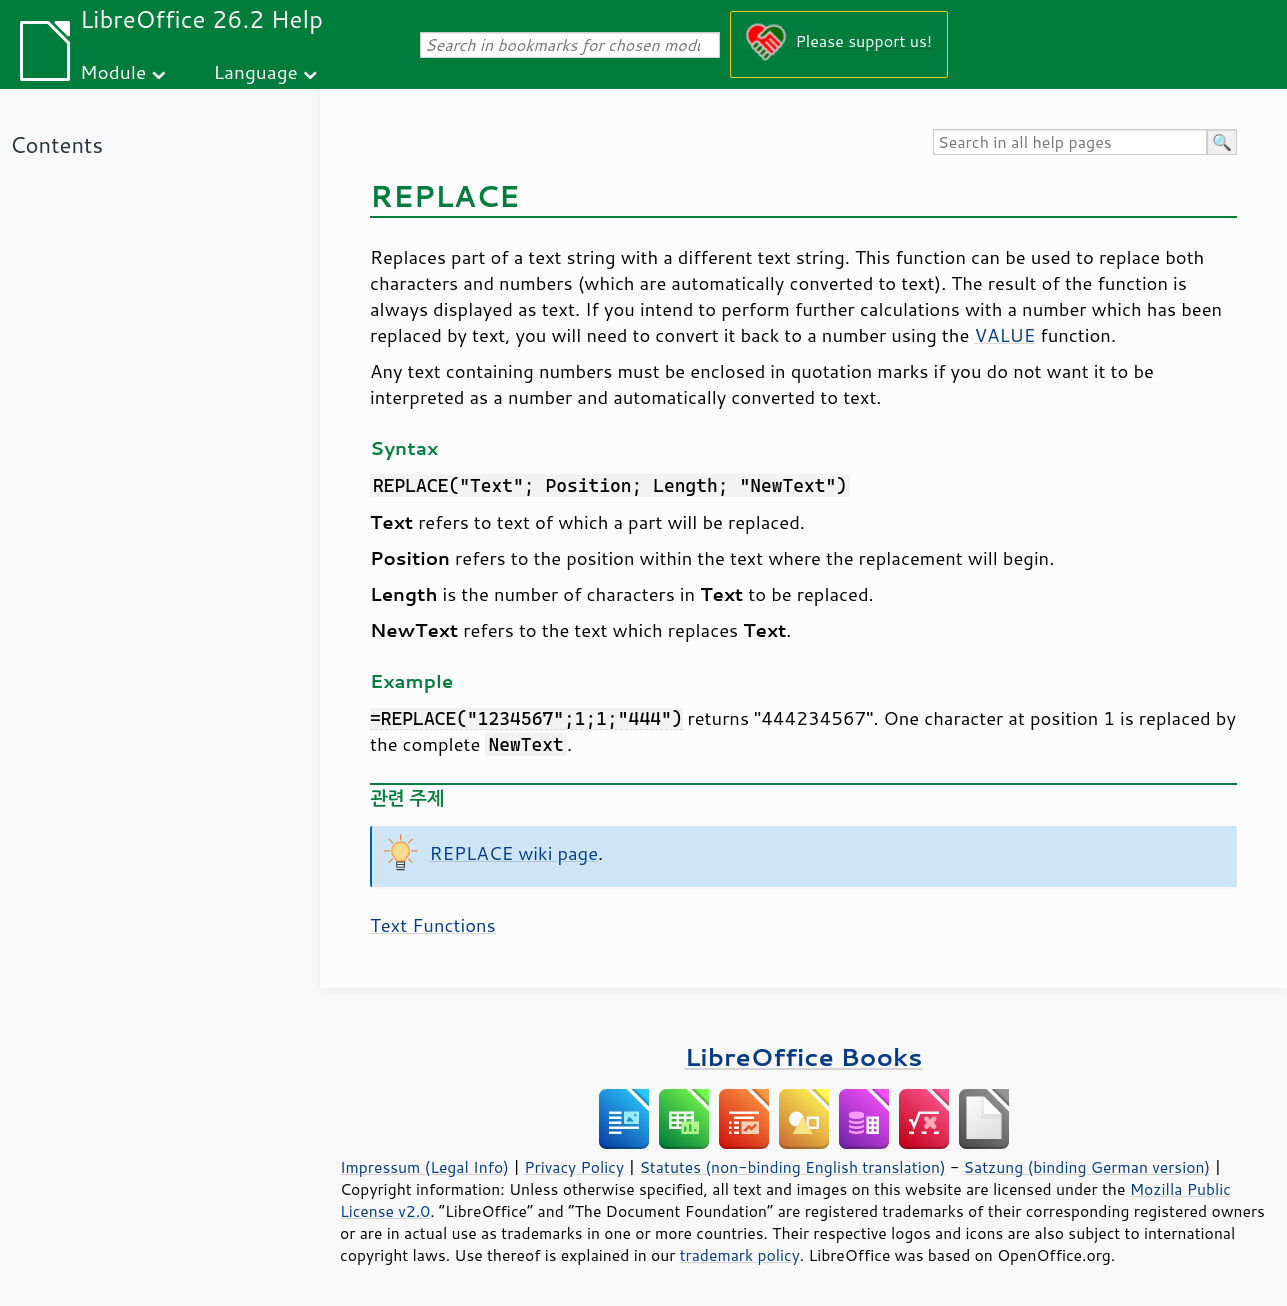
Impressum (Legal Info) (424, 1167)
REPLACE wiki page (514, 853)
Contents (56, 144)
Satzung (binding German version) (1087, 1167)
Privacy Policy (574, 1167)
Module (113, 71)
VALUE (1004, 335)
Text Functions (433, 925)
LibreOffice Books (804, 1056)
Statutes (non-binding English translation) (792, 1167)
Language (256, 71)
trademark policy (740, 1255)
